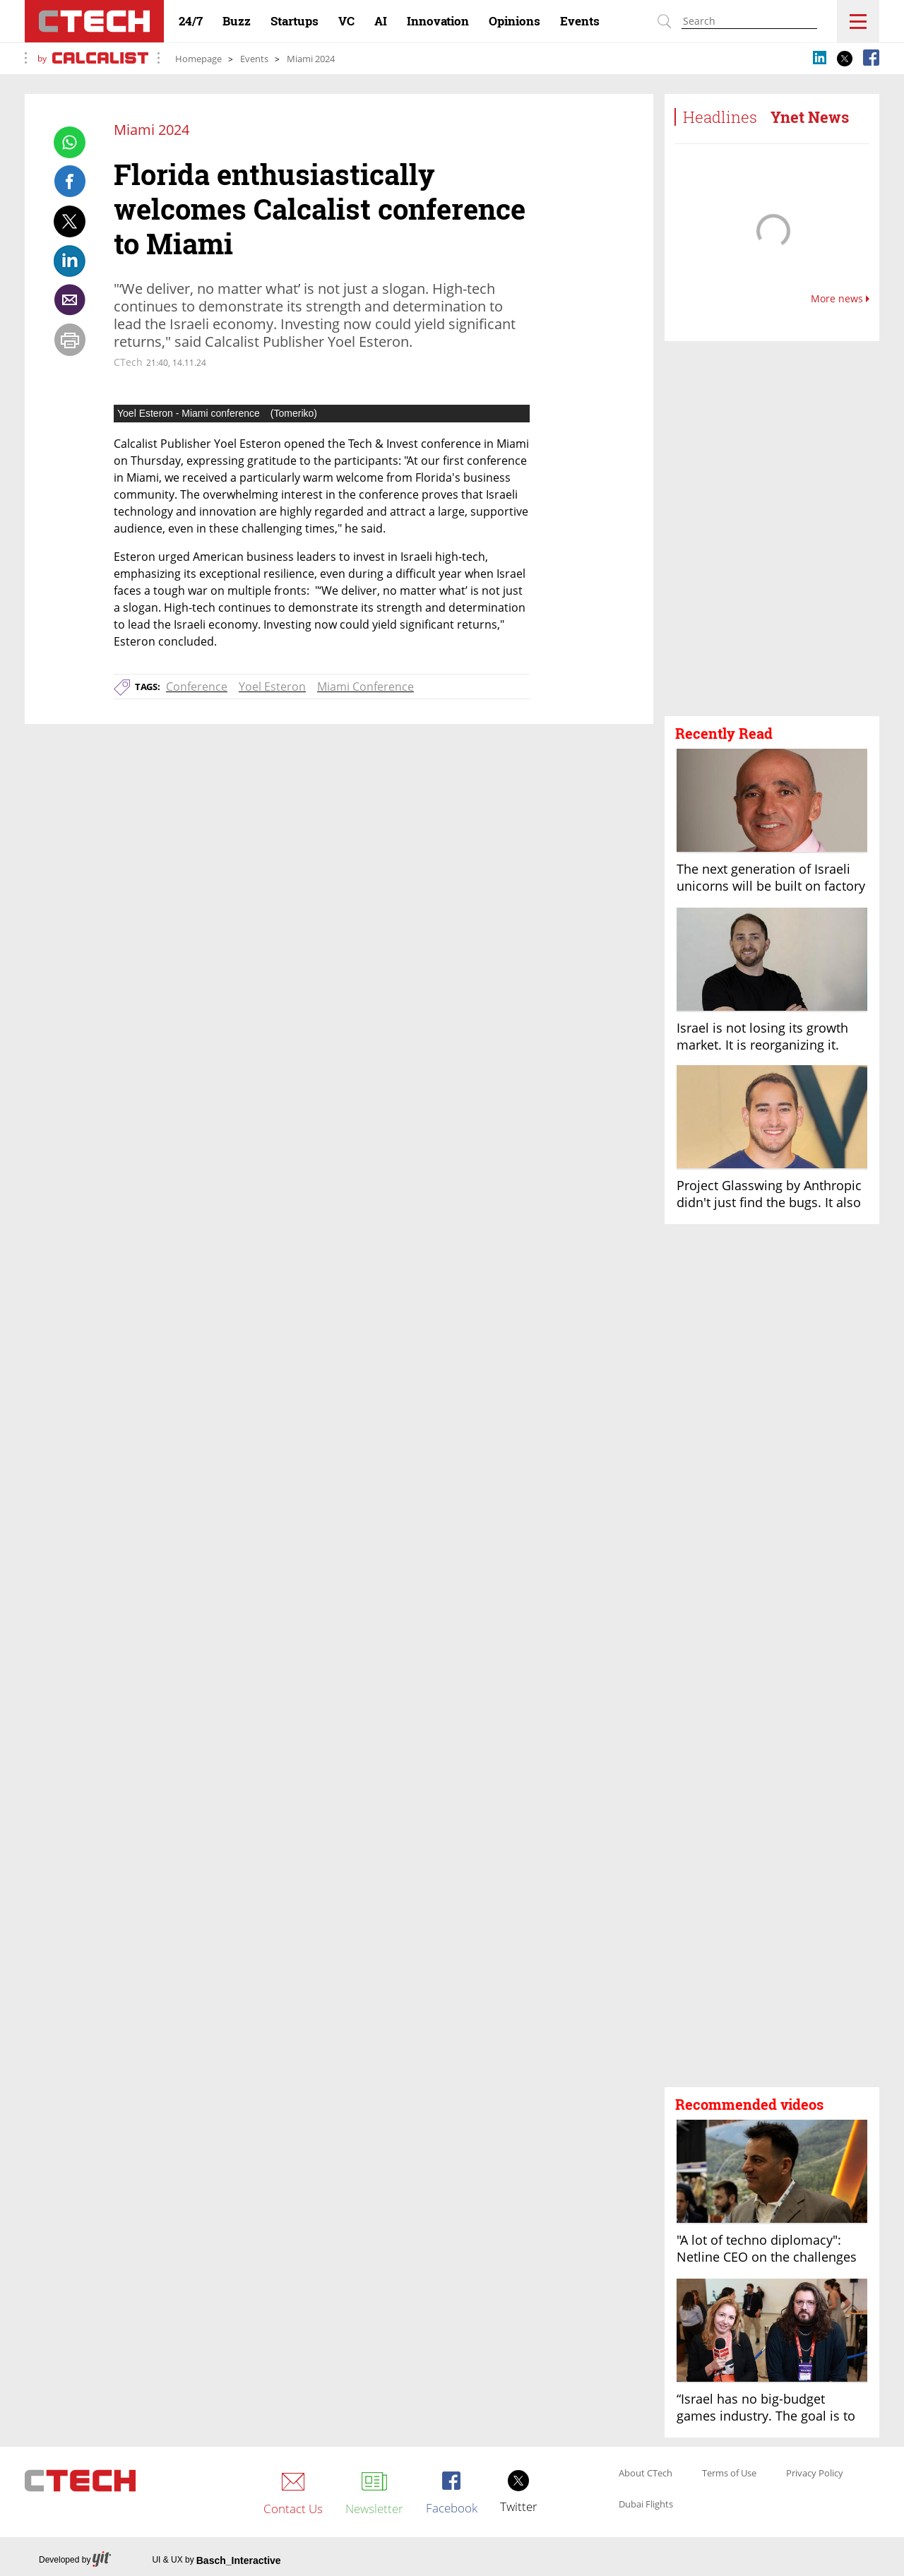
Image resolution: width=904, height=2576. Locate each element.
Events (254, 58)
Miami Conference (365, 686)
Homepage (198, 58)
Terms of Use (729, 2473)
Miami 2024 (311, 58)
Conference (196, 686)
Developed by (75, 2560)
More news (840, 298)
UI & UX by (216, 2560)
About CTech (645, 2473)
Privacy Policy (814, 2473)
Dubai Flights (646, 2504)
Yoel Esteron (272, 686)
